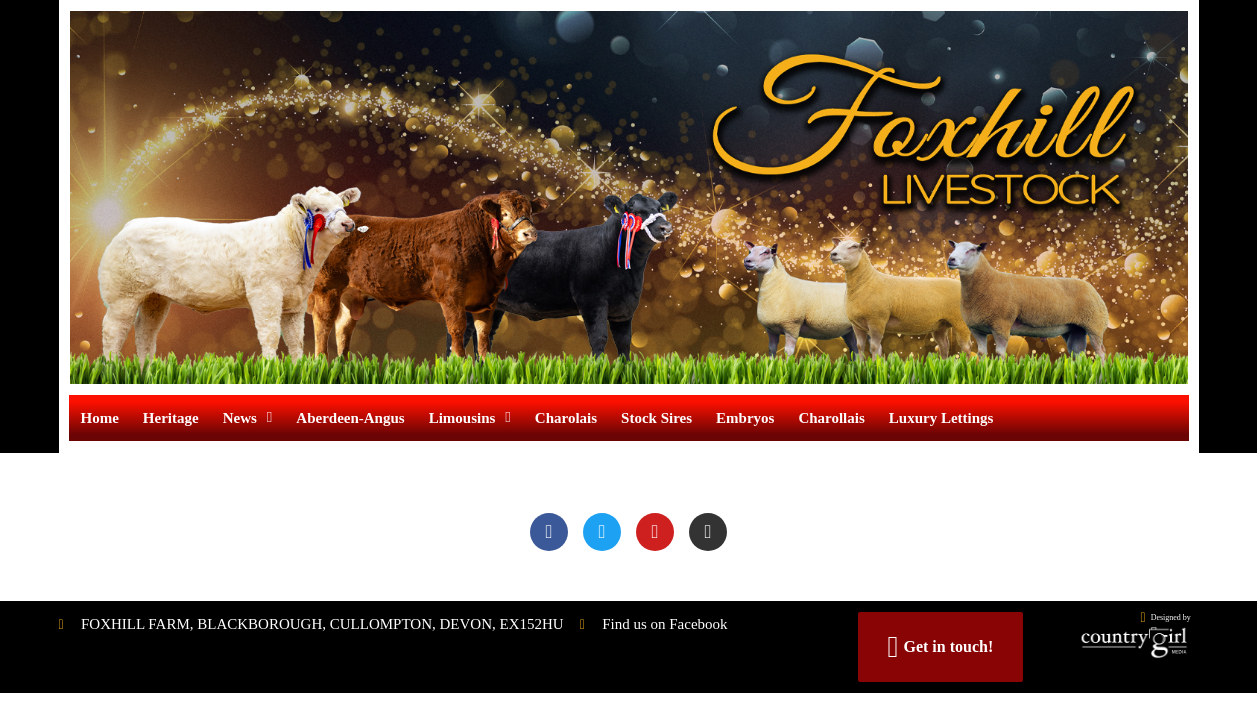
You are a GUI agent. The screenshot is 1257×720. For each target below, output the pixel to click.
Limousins (470, 417)
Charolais (566, 418)
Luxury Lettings (941, 418)
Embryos (745, 418)
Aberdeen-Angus (350, 418)
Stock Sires (656, 418)
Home (100, 418)
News (248, 417)
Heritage (171, 418)
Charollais (831, 418)
